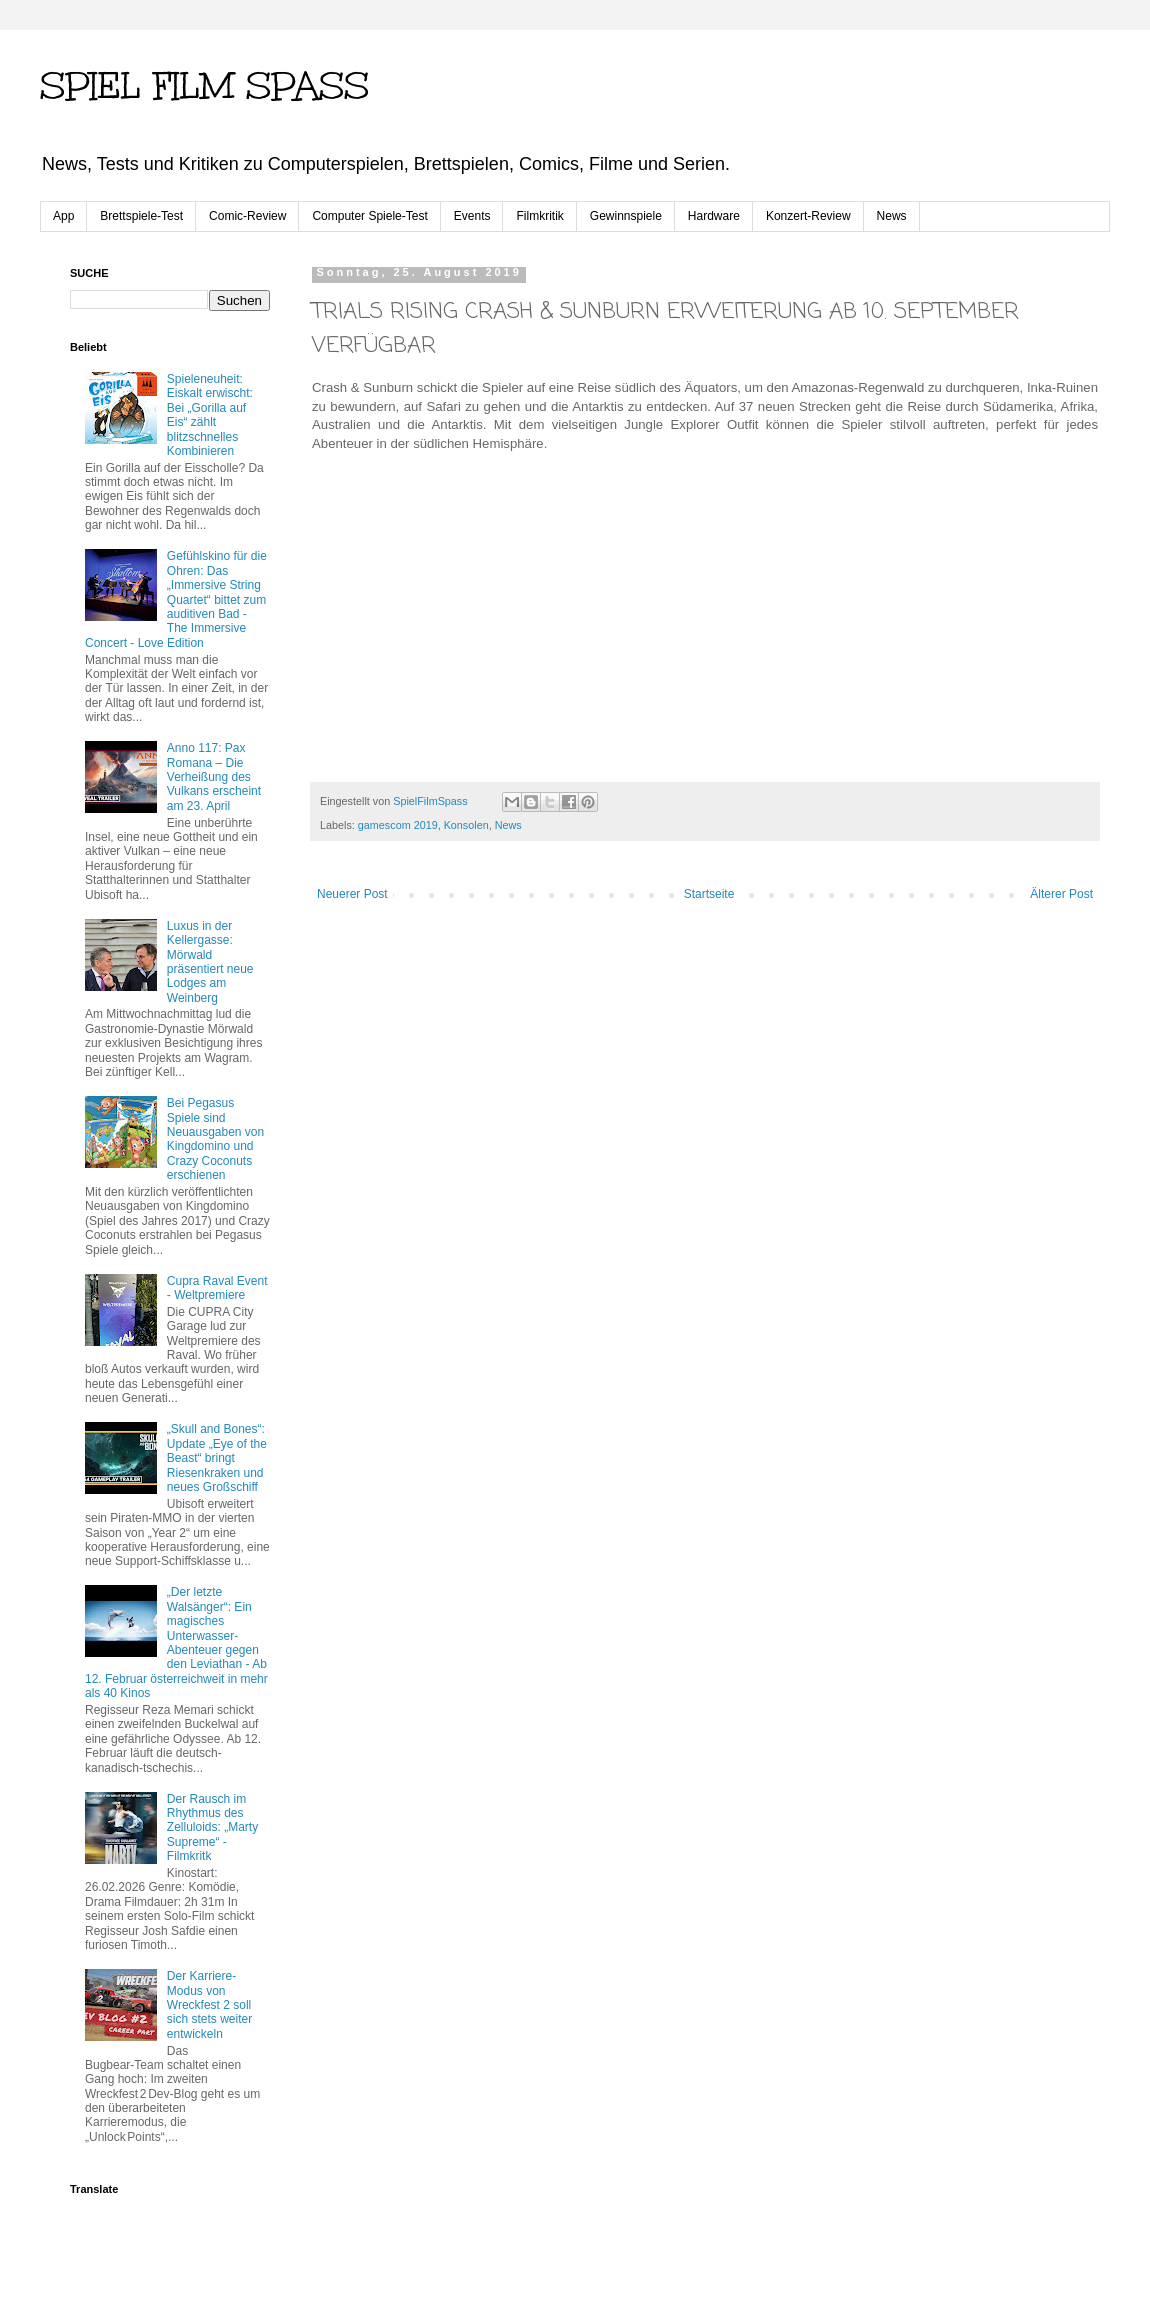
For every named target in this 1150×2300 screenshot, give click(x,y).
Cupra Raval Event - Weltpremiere (217, 1288)
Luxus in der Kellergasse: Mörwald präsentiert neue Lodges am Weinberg (210, 962)
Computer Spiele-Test (369, 216)
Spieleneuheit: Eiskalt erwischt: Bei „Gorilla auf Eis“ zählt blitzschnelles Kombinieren (210, 415)
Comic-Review (247, 216)
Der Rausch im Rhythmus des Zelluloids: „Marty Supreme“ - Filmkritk (212, 1828)
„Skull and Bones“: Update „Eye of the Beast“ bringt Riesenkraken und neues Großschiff (217, 1458)
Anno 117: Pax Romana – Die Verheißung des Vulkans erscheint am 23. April (214, 777)
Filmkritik (539, 216)
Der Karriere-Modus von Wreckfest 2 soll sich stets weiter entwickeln (209, 2005)
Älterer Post (1061, 894)
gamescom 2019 (398, 825)
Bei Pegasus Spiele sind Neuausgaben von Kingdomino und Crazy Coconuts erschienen (215, 1139)
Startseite (709, 894)
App (63, 216)
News (892, 216)
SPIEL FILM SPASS (204, 86)
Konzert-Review (808, 216)
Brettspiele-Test (141, 216)
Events (472, 216)
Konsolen (466, 825)
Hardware (714, 216)
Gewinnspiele (626, 216)
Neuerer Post (352, 894)
